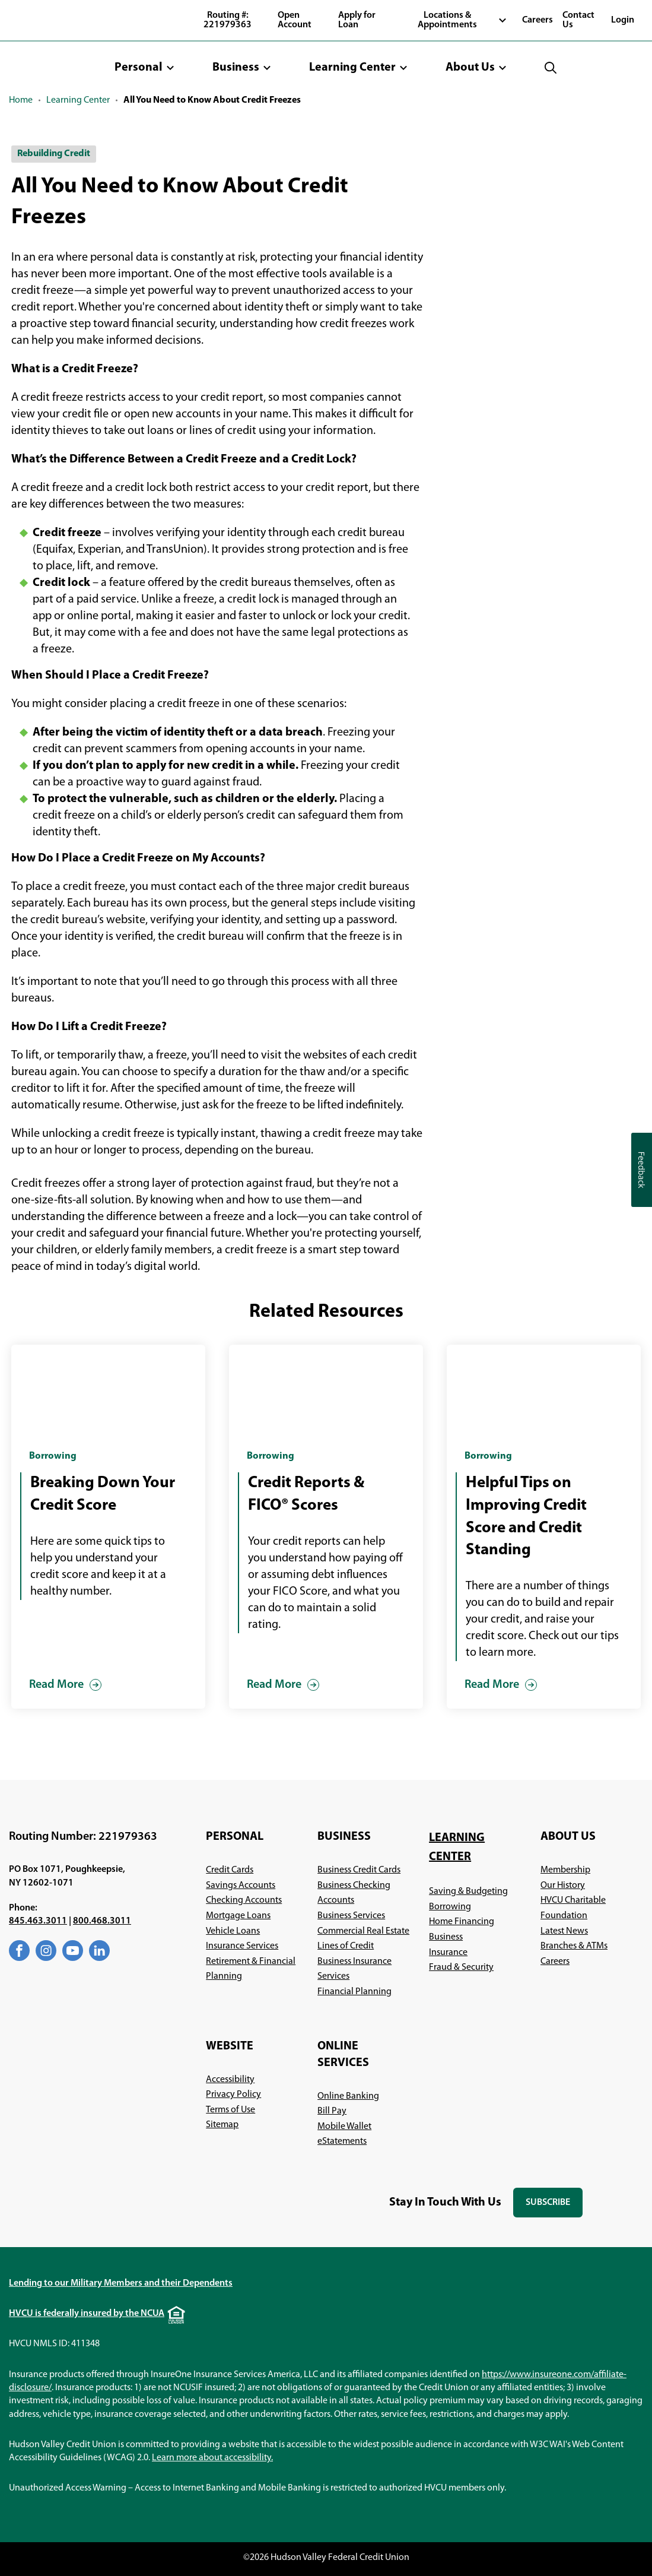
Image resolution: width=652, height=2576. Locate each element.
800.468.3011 (102, 1921)
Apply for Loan (357, 20)
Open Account (294, 20)
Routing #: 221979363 (227, 20)
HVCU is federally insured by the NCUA (86, 2313)
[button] (144, 67)
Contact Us (578, 20)
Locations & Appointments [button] (447, 20)
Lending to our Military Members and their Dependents (121, 2283)
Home (21, 100)
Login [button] (622, 20)
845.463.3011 (38, 1921)
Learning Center (78, 100)
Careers (537, 20)
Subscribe (554, 2207)
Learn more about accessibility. (212, 2458)
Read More (56, 1685)
